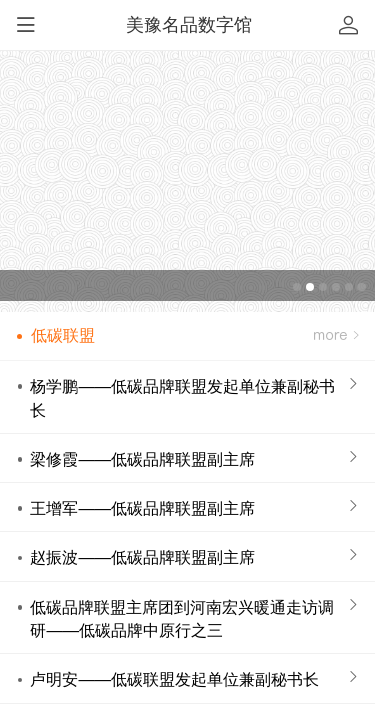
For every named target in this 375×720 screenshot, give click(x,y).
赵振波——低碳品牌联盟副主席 (142, 557)
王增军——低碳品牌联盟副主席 (142, 508)
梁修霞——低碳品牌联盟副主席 (142, 459)
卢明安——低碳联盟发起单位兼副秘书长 (174, 679)
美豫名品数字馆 (189, 25)
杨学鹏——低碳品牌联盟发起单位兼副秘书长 (182, 397)
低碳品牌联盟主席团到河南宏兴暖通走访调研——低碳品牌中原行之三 (182, 618)
